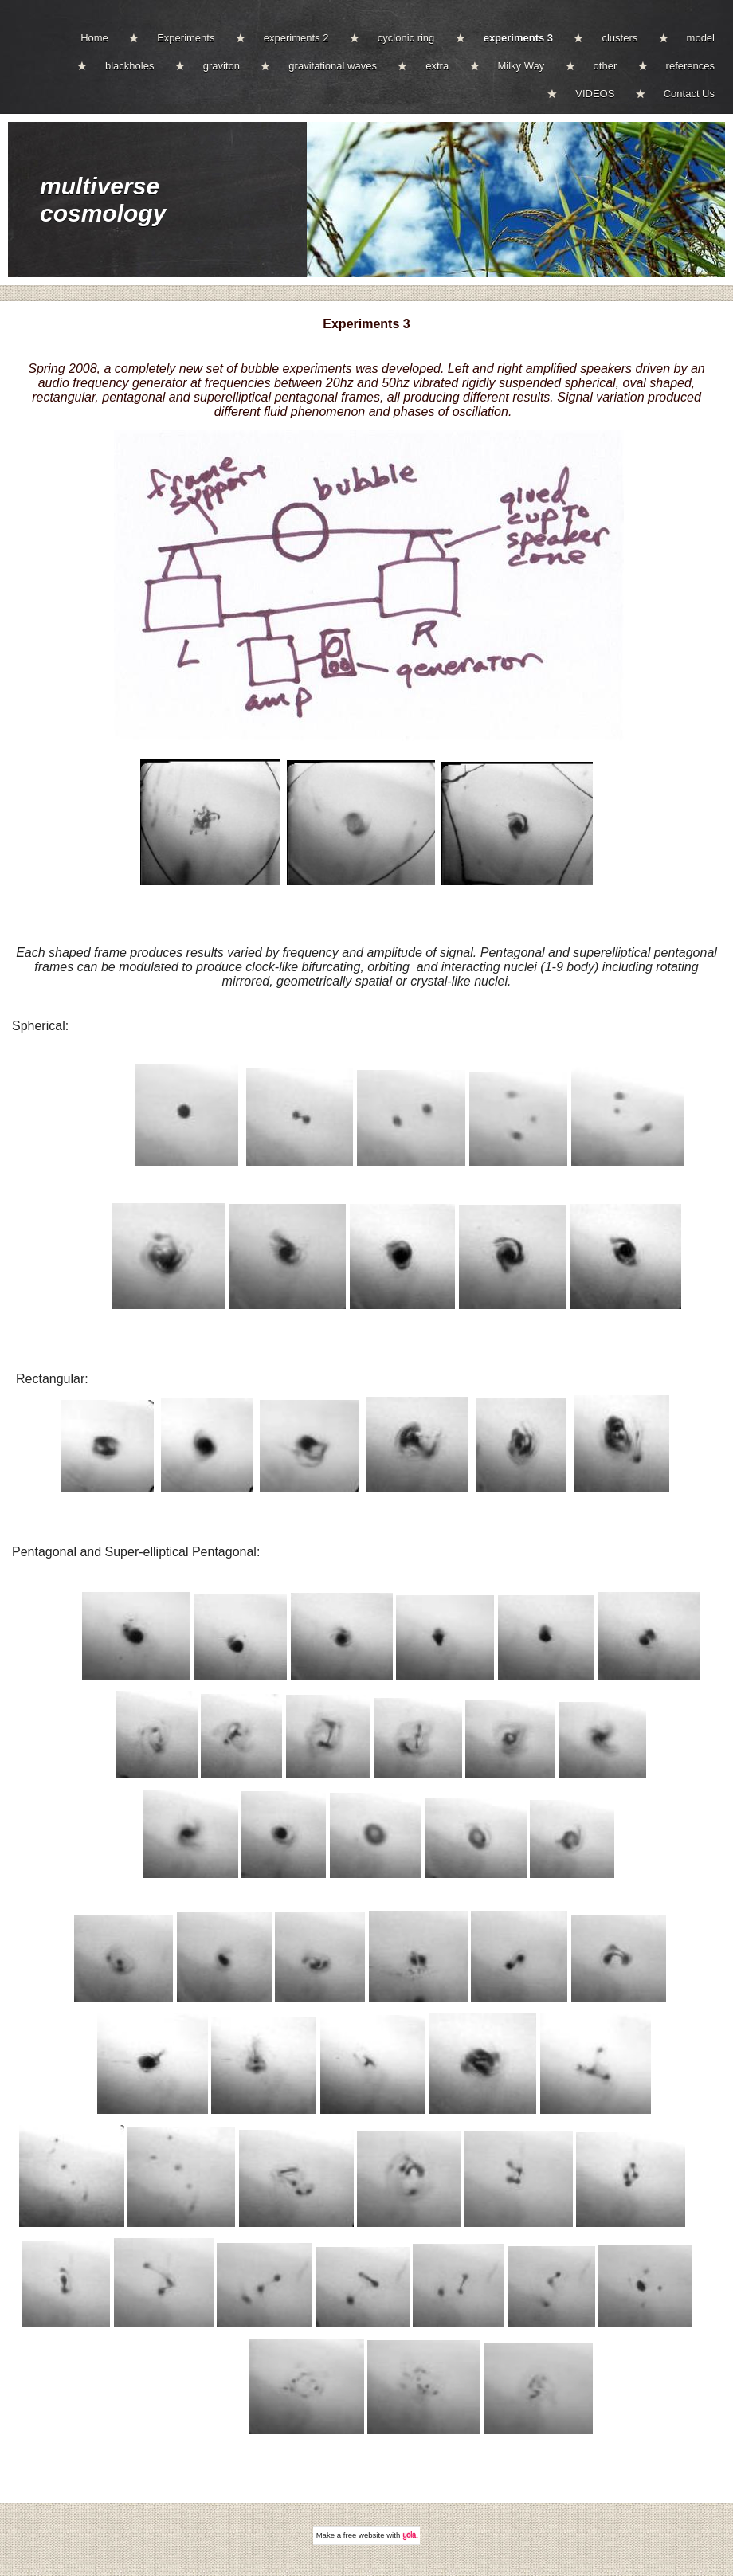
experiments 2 (296, 38)
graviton (221, 66)
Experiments (185, 38)
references (690, 66)
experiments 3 (518, 38)
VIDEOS (594, 94)
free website (364, 2535)
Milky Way (521, 66)
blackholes (129, 66)
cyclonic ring (406, 38)
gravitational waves (332, 66)
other (605, 66)
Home (94, 38)
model (701, 38)
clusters (619, 38)
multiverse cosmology (103, 199)
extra (437, 66)
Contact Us (689, 94)
